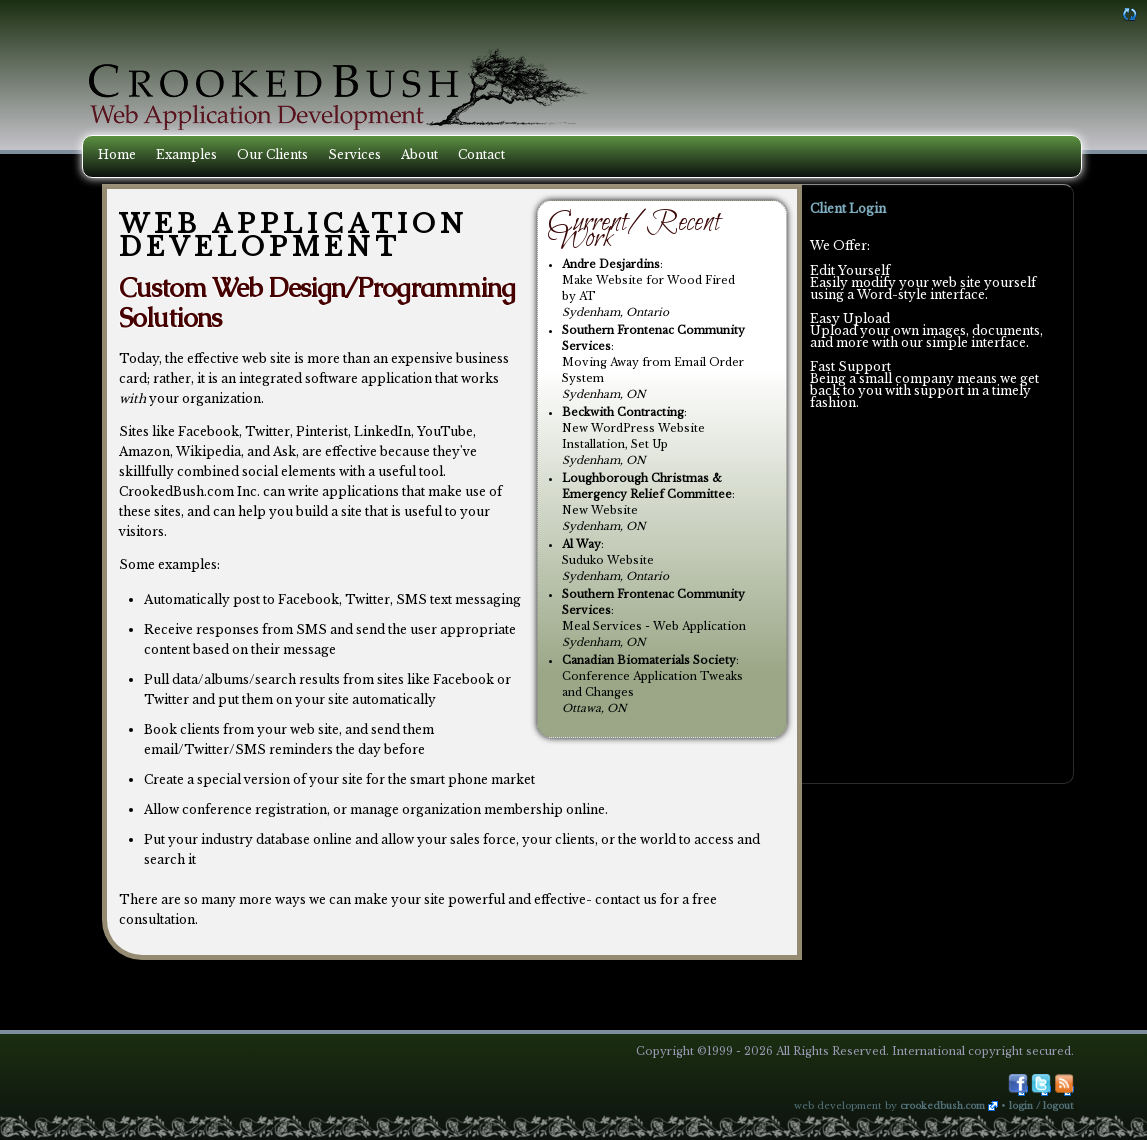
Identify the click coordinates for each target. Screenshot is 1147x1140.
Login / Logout (1041, 1106)
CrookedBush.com (942, 1106)
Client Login (848, 208)
